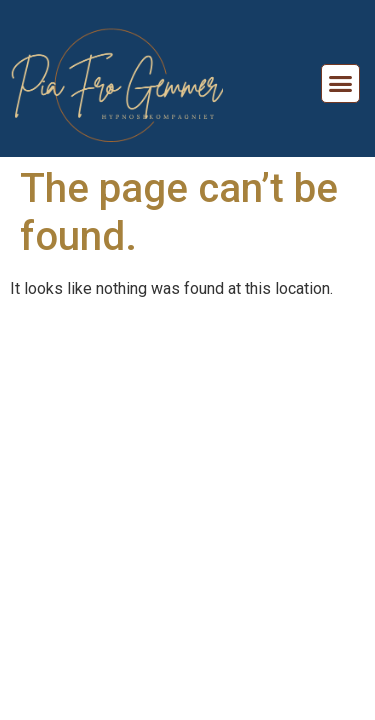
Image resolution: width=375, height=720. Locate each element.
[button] (341, 84)
